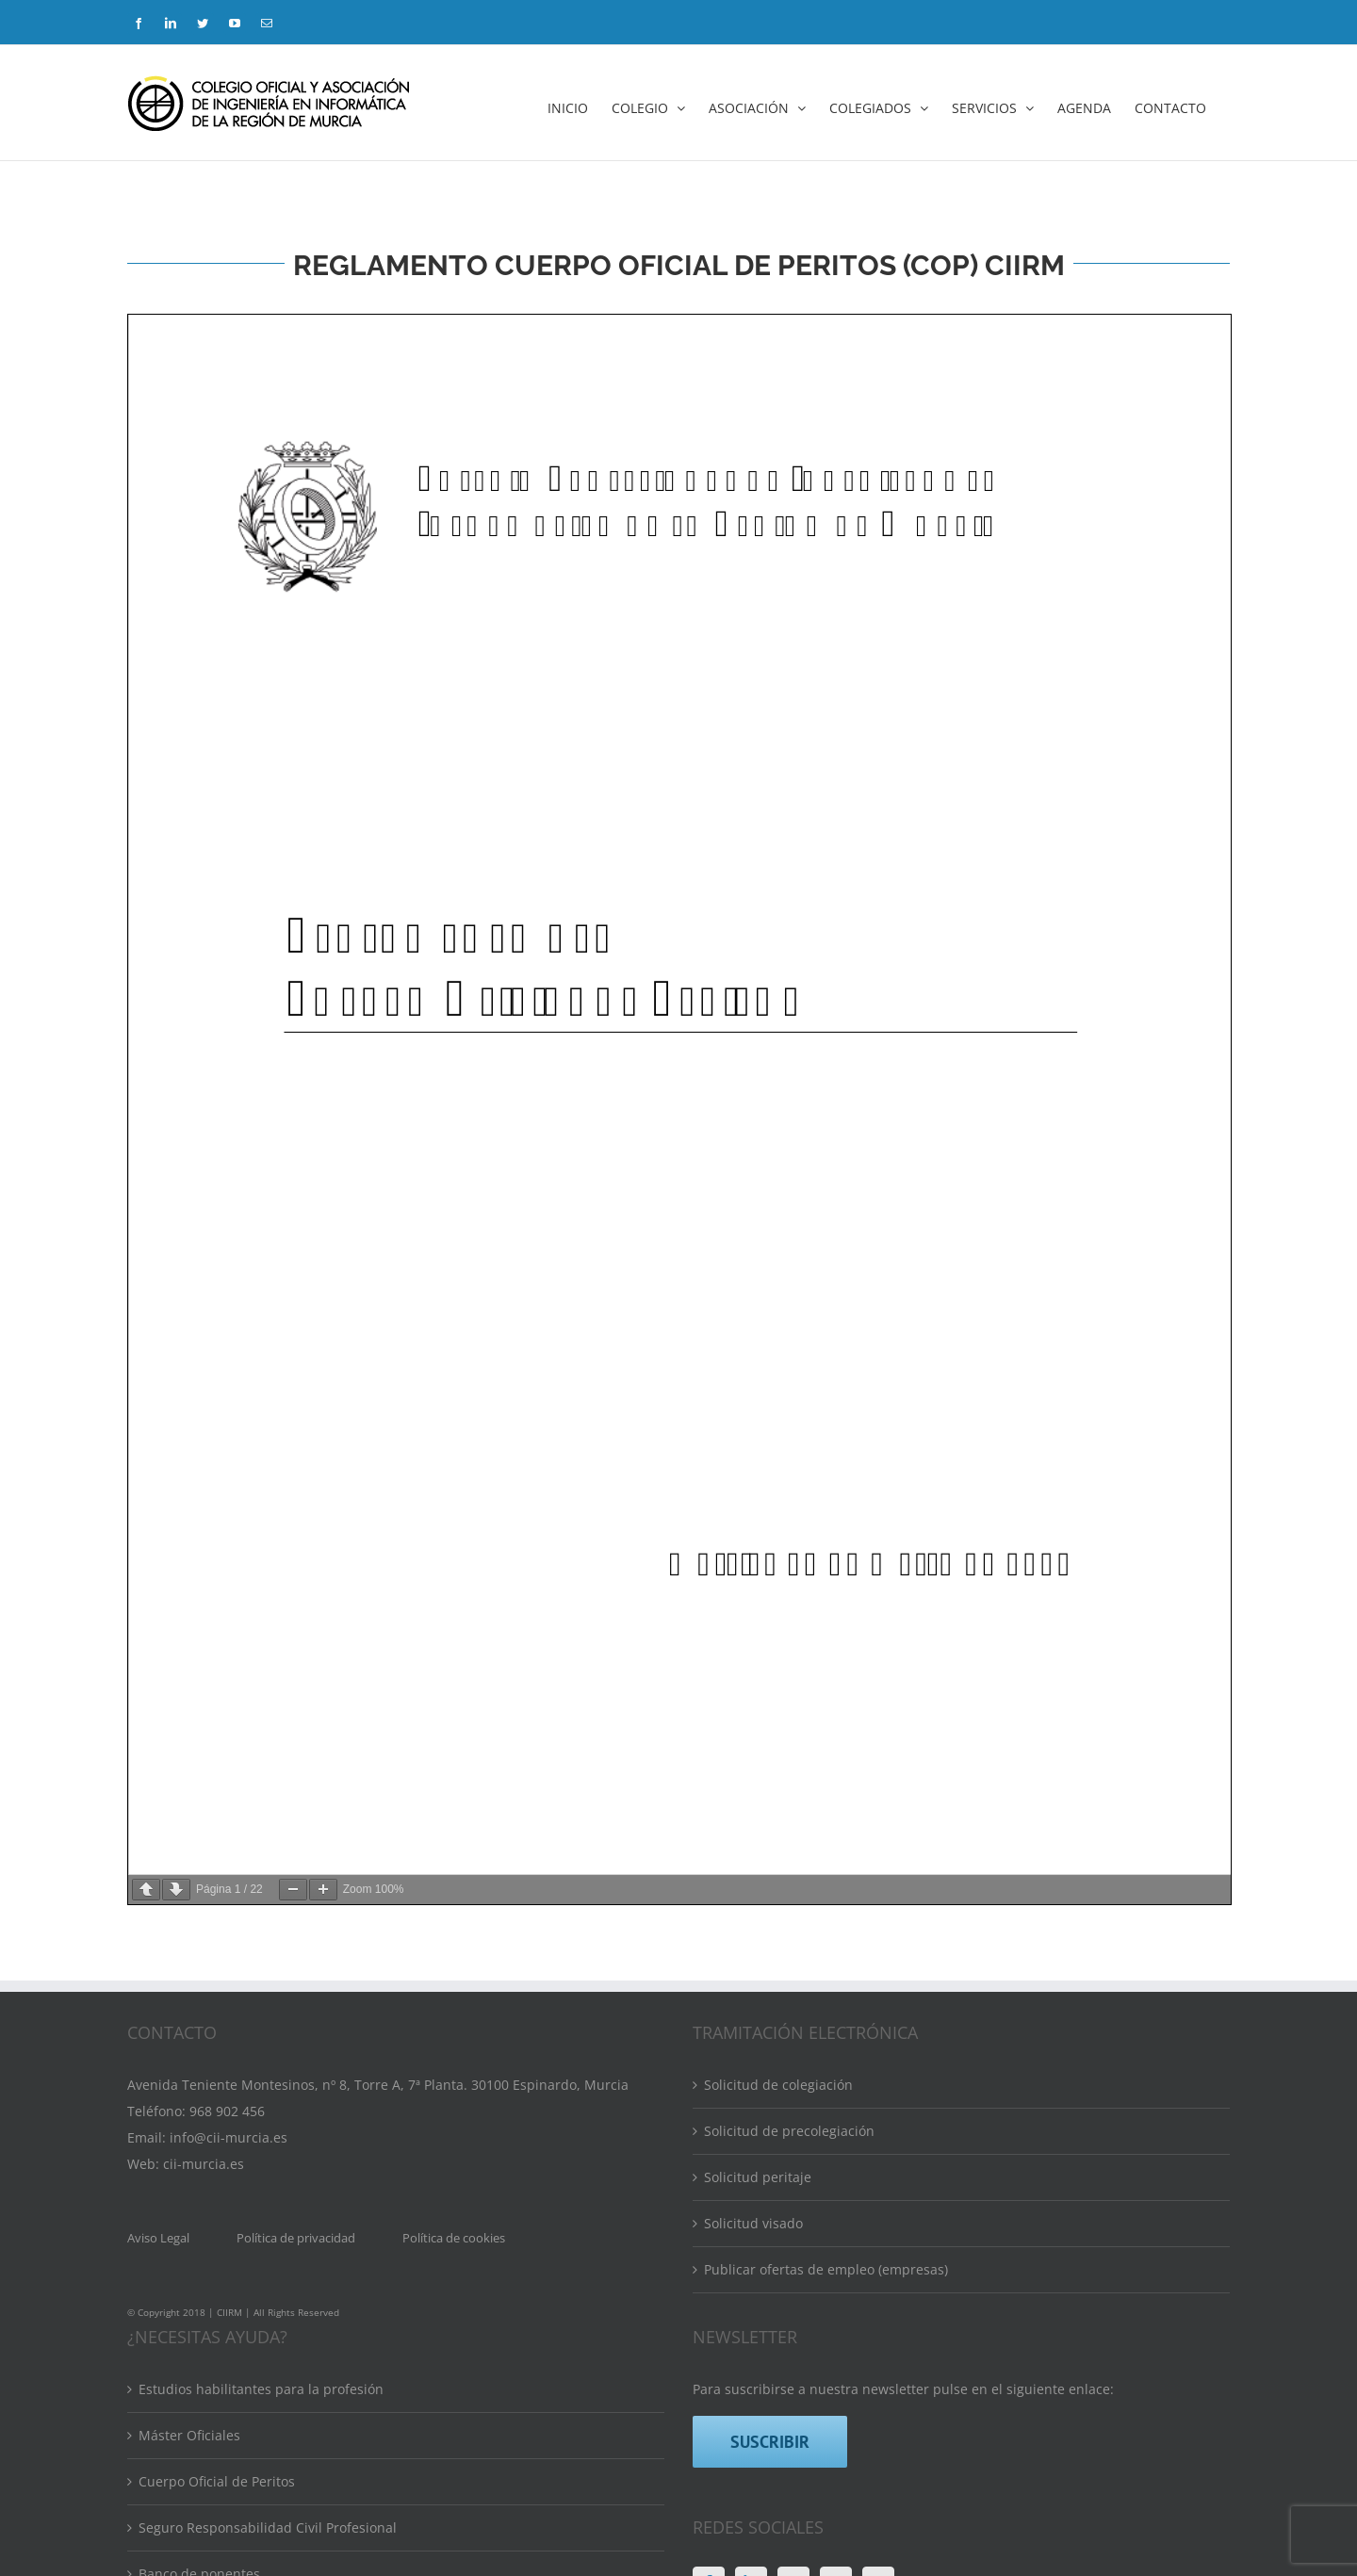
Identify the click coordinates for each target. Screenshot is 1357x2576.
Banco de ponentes (199, 2321)
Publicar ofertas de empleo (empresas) (826, 2017)
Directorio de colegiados (215, 2367)
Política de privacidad (296, 1985)
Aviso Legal (158, 1985)
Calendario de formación (217, 2460)
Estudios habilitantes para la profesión (261, 2136)
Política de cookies (453, 1985)
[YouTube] (836, 2330)
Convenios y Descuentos (215, 2552)
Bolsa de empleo (191, 2506)
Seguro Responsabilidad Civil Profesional (268, 2275)
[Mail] (878, 2330)
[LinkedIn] (751, 2330)
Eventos (163, 2413)
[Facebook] (709, 2330)
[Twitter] (793, 2330)
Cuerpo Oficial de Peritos (217, 2229)
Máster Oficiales (189, 2183)
